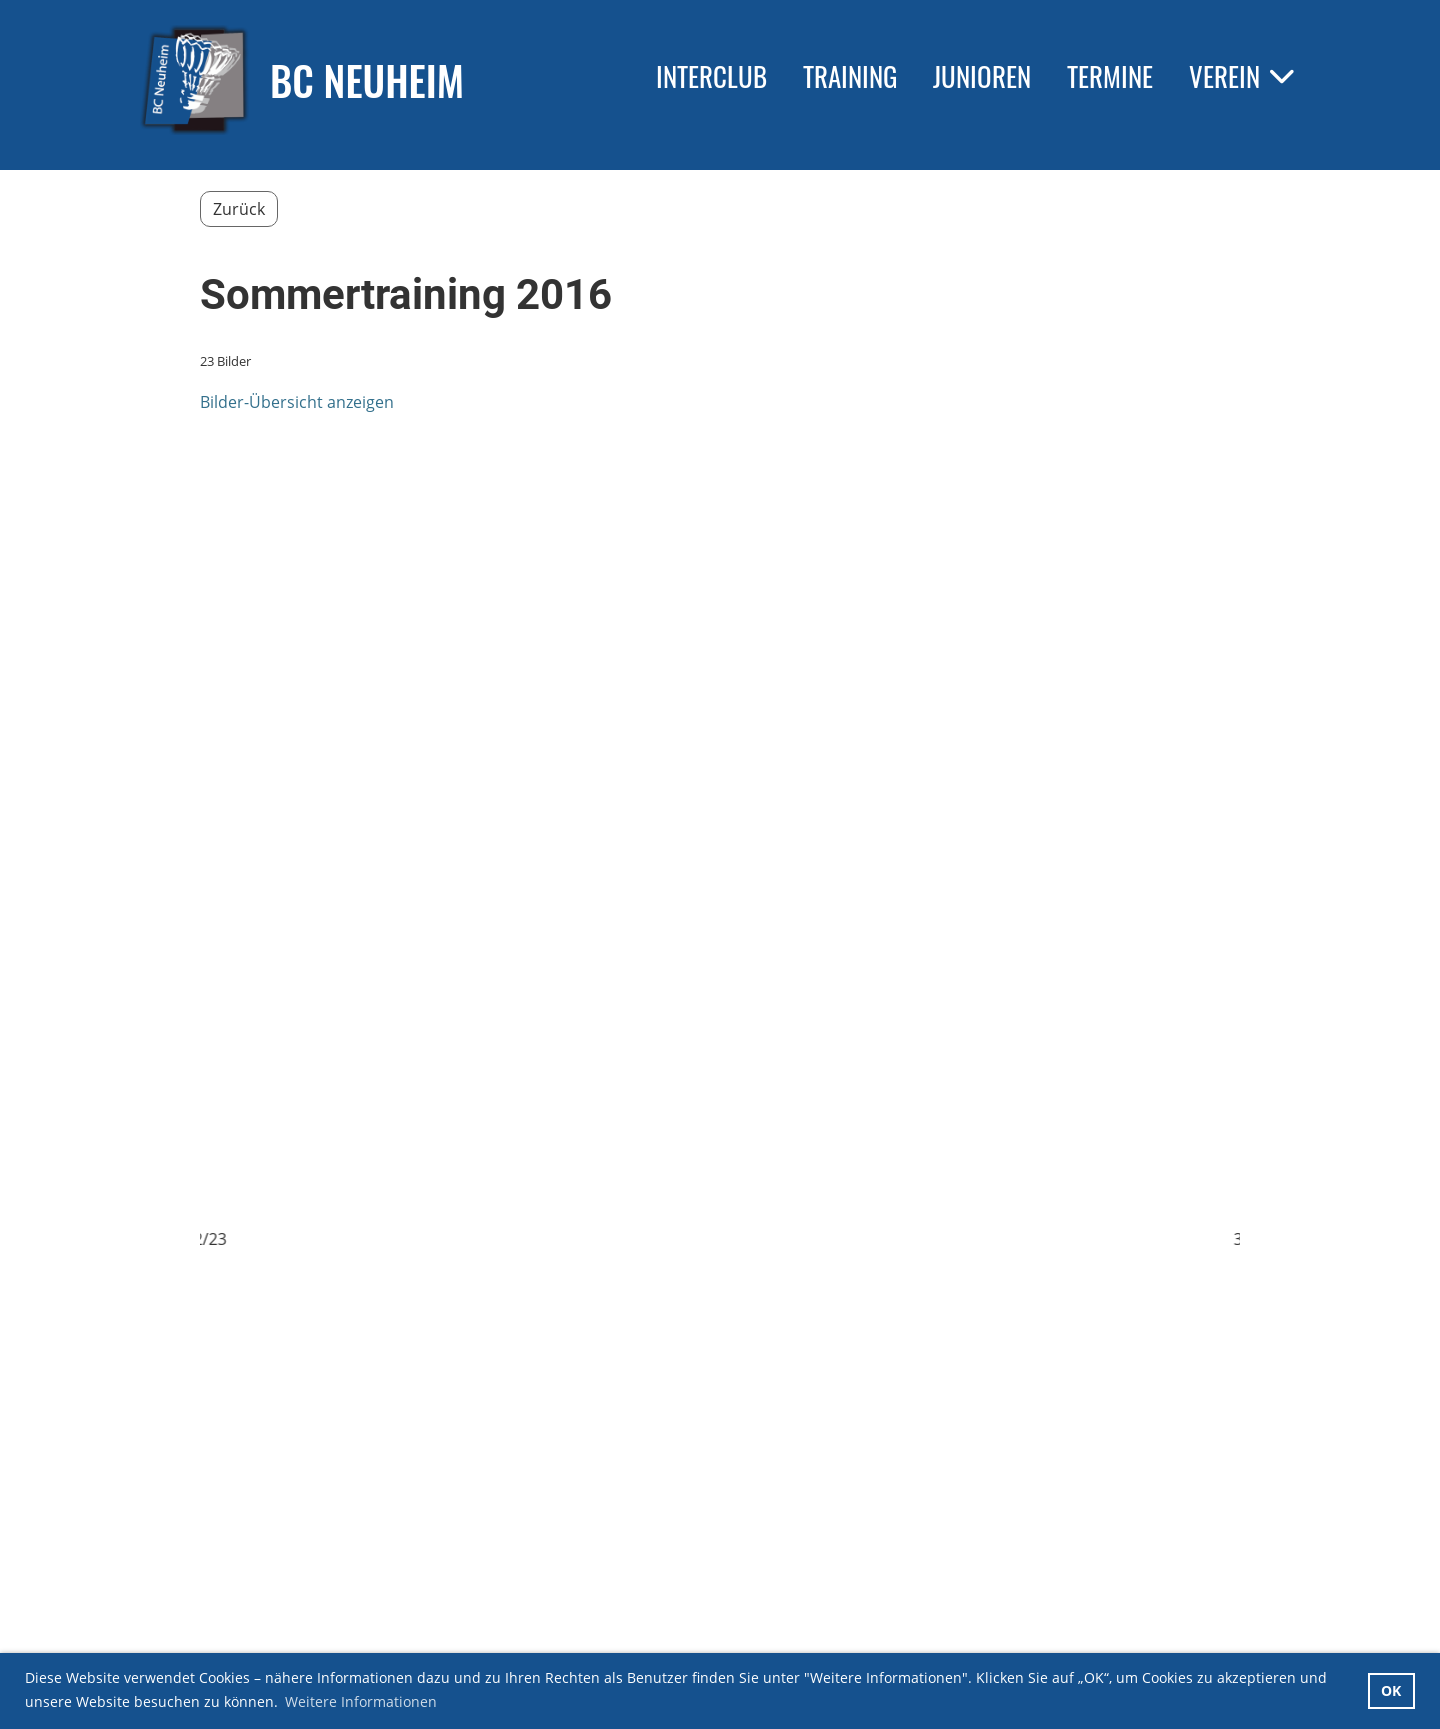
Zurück (239, 209)
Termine (1110, 76)
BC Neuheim (367, 80)
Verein (1241, 76)
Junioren (982, 76)
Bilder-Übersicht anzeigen (297, 402)
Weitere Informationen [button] (361, 1701)
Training (850, 76)
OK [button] (1391, 1690)
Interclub (711, 76)
